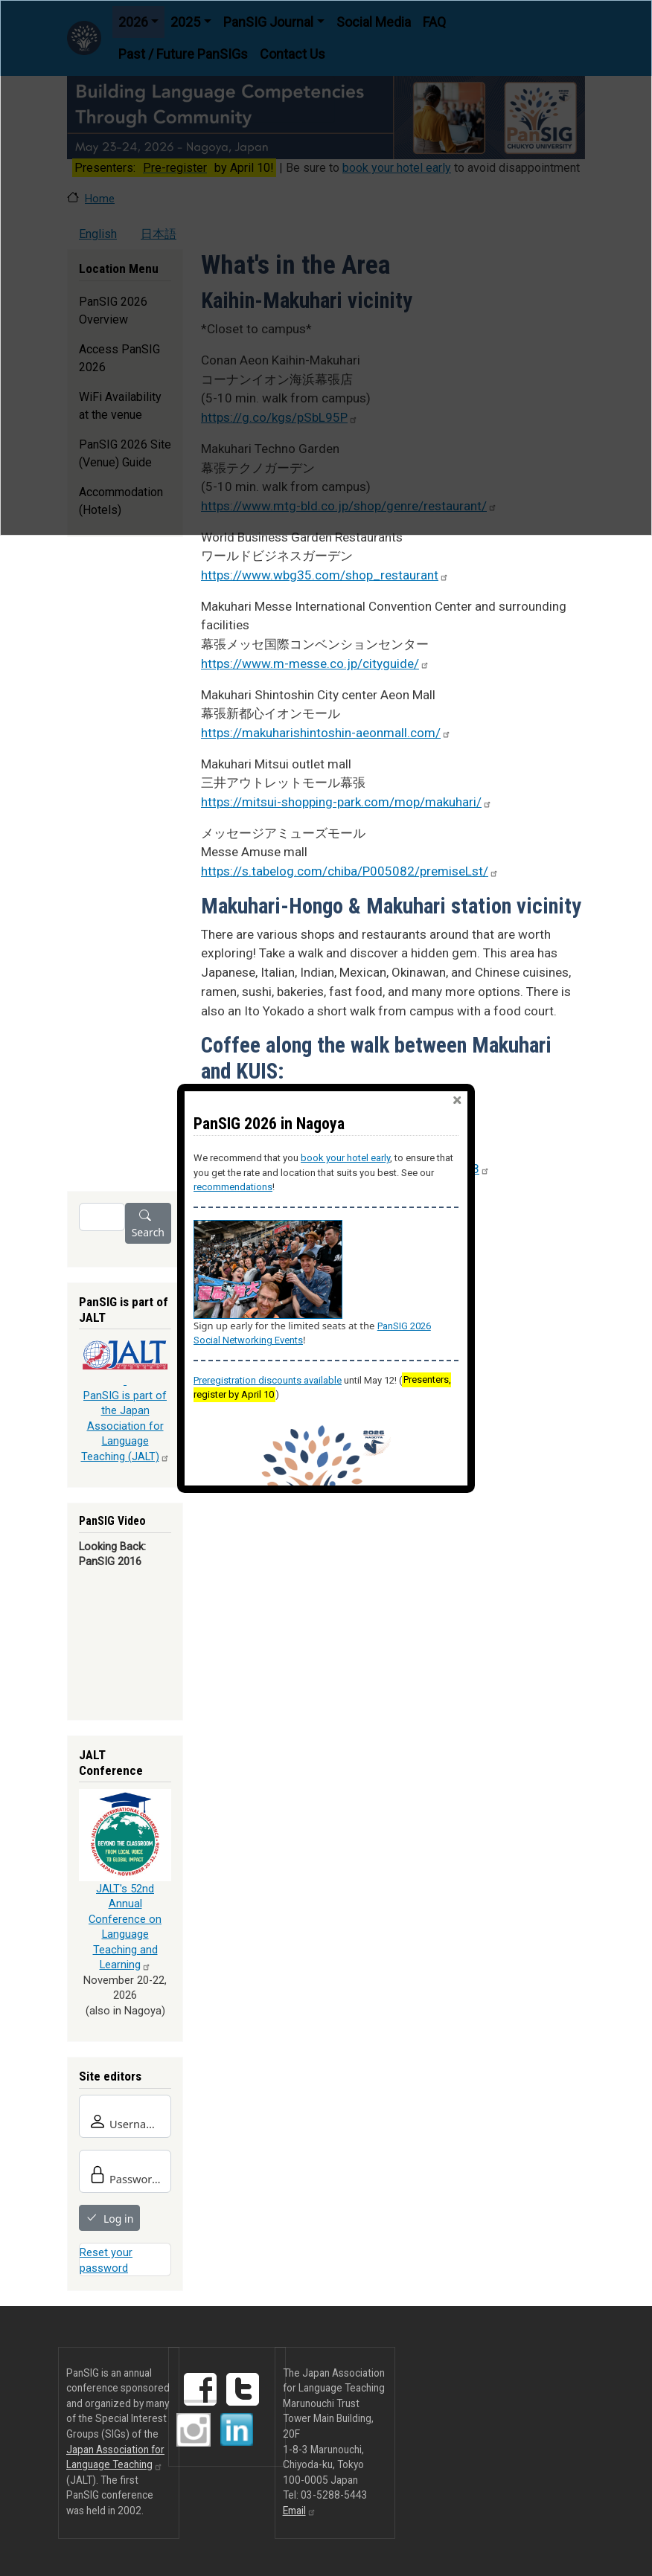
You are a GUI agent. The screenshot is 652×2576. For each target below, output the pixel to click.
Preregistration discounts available (268, 1380)
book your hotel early (345, 1157)
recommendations (233, 1186)
